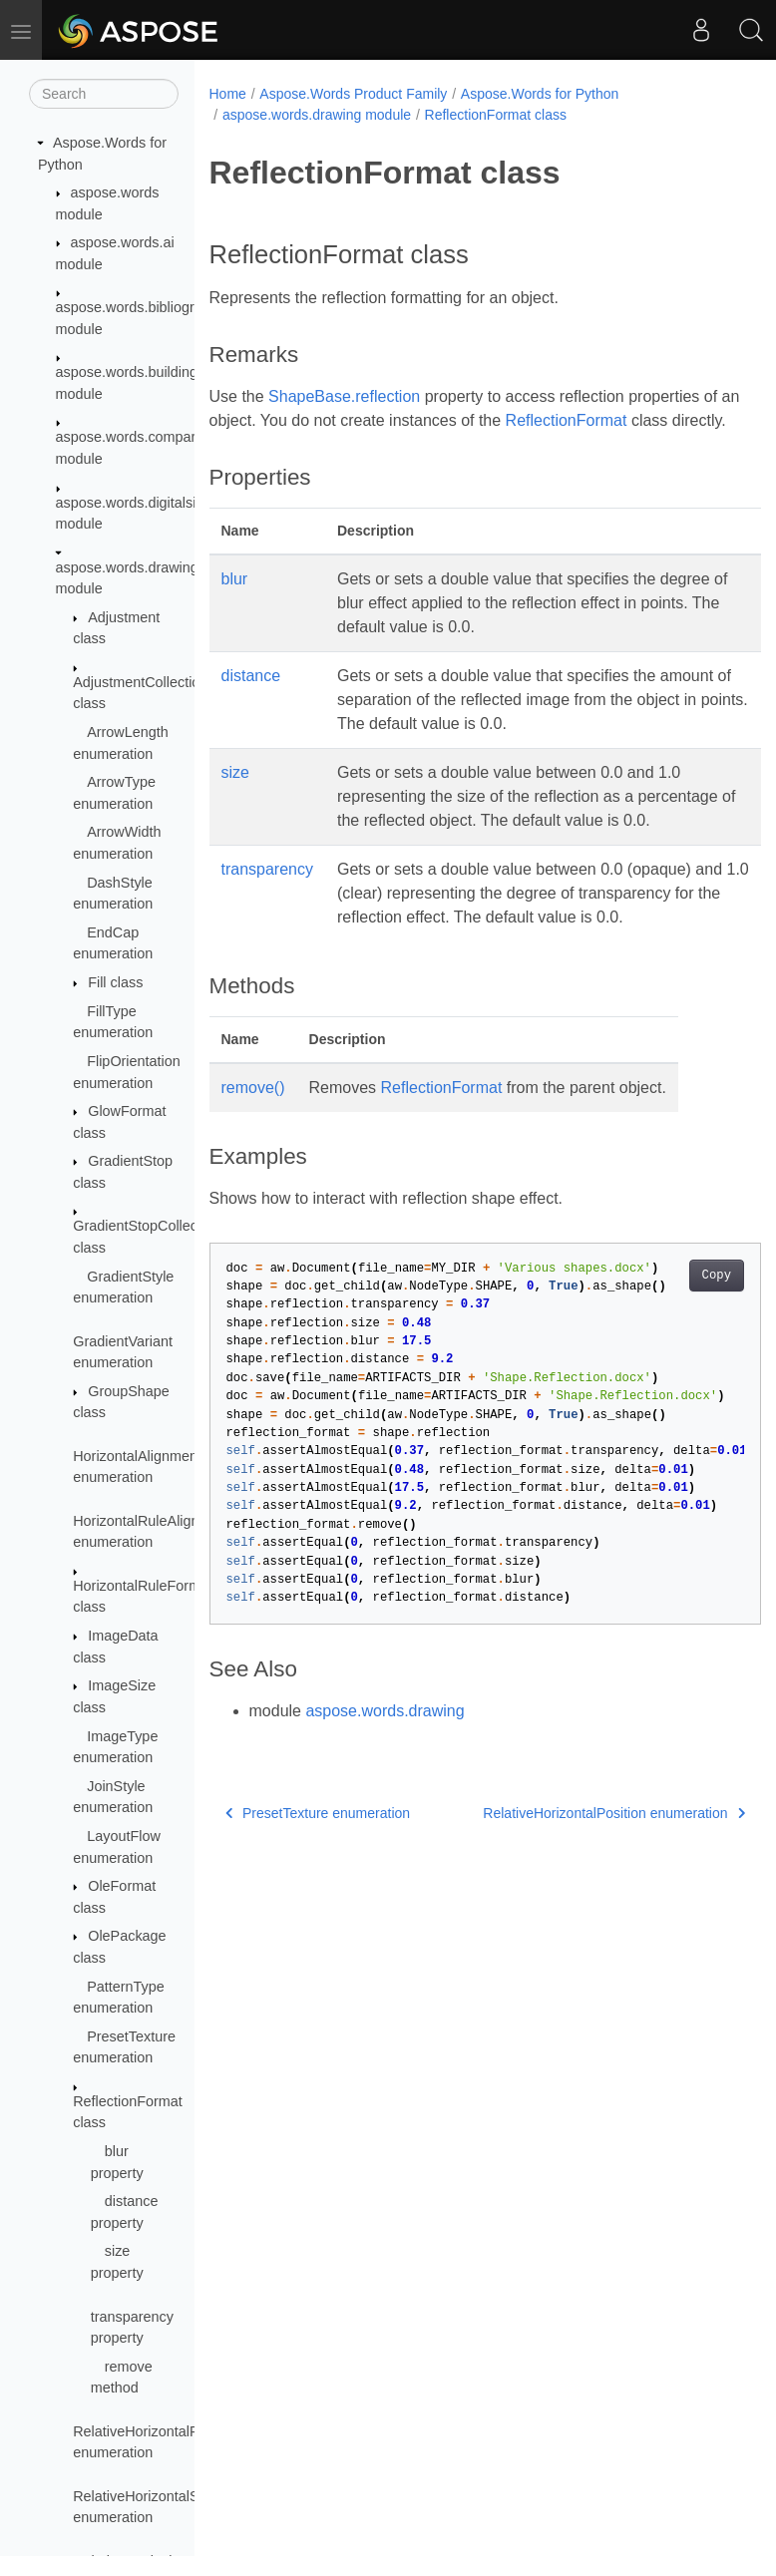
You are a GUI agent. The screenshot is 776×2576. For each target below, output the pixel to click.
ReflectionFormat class (496, 115)
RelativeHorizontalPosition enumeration (575, 1885)
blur (234, 602)
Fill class (115, 982)
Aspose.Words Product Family (353, 94)
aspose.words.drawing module (316, 115)
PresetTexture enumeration (318, 1885)
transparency (267, 917)
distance (251, 699)
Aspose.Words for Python (539, 94)
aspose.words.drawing (384, 1782)
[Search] (104, 94)
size (235, 796)
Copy (676, 1347)
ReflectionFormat (588, 420)
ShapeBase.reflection (344, 396)
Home (227, 94)
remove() (253, 1159)
